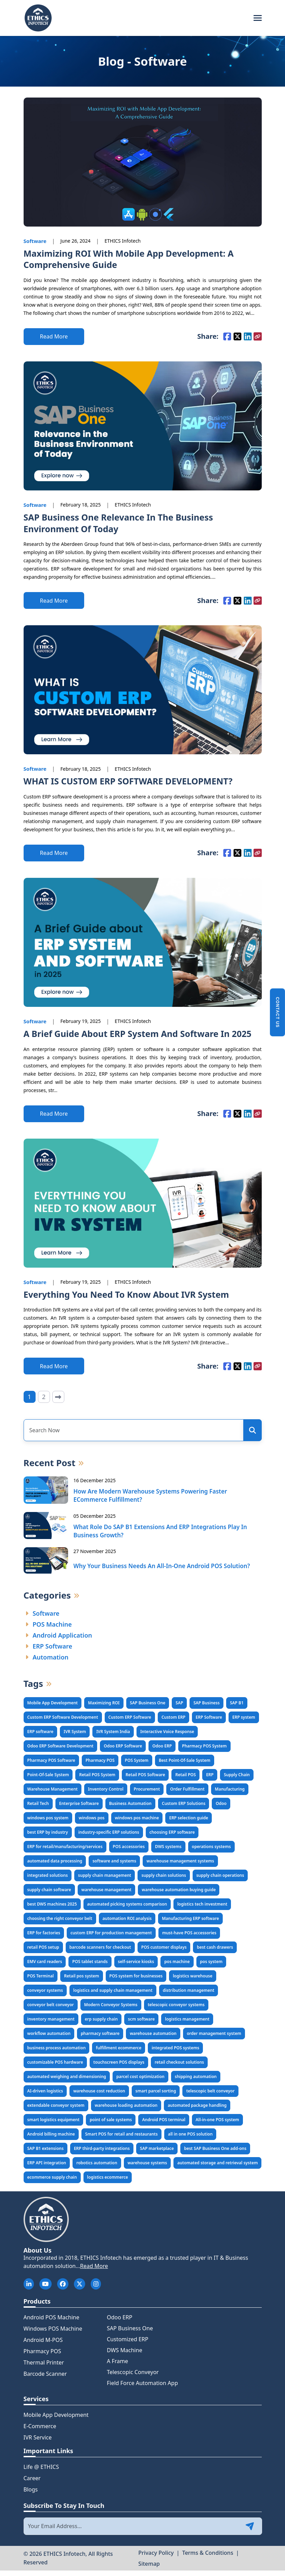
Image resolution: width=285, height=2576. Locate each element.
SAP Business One (130, 2333)
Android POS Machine (51, 2323)
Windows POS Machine (53, 2334)
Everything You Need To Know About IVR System (130, 1300)
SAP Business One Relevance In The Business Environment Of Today (122, 525)
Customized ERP (127, 2344)
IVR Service (38, 2443)
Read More (94, 2271)
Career (32, 2483)
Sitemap (149, 2569)
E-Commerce (40, 2431)
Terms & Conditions (207, 2558)
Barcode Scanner (45, 2379)
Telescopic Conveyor (133, 2377)
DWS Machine (124, 2355)
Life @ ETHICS (41, 2472)
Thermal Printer (44, 2368)
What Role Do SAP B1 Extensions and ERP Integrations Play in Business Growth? (160, 1536)
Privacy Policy (155, 2558)
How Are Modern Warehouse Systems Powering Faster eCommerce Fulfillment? (150, 1501)
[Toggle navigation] (258, 18)
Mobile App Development (56, 2420)
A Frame (117, 2366)
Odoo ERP (119, 2323)
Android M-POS (43, 2345)
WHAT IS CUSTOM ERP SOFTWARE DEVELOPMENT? (132, 785)
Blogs (31, 2495)
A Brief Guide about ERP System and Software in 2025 (142, 1038)
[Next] (58, 1403)
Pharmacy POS (42, 2356)
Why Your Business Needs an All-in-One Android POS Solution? (162, 1571)
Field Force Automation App (142, 2388)
